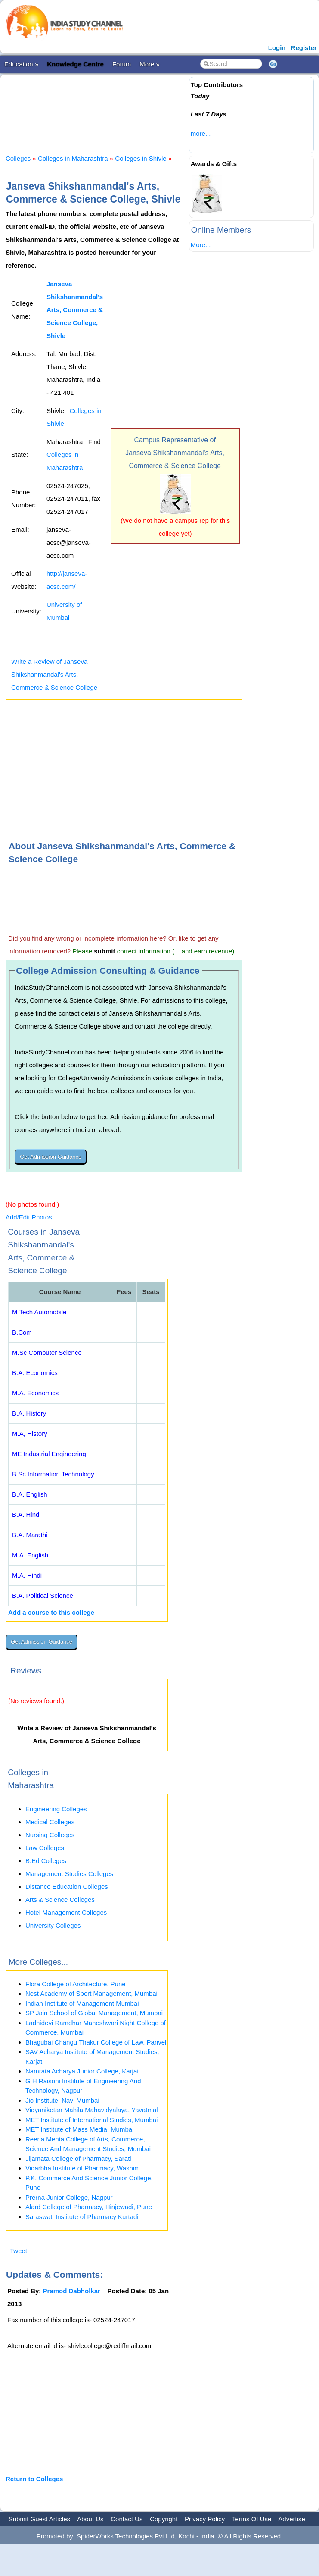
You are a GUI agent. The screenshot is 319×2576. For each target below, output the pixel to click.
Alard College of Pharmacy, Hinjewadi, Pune (88, 2206)
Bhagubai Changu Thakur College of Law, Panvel (95, 2042)
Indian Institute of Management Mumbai (82, 2003)
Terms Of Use (252, 2519)
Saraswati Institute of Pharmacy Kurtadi (82, 2216)
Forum (121, 64)
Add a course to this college (51, 1612)
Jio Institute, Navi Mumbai (62, 2100)
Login (277, 47)
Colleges (18, 158)
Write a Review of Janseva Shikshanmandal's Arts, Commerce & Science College (54, 674)
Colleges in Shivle (140, 158)
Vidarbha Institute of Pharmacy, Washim (82, 2168)
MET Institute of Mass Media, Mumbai (79, 2129)
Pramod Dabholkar (71, 2291)
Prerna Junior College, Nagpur (69, 2197)
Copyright (163, 2519)
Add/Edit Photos (29, 1217)
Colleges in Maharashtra (73, 158)
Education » (21, 64)
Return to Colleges (34, 2478)
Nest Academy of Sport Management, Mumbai (91, 1993)
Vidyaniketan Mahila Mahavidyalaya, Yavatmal (91, 2109)
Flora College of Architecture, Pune (75, 1984)
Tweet (18, 2250)
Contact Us (126, 2519)
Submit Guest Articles (39, 2519)
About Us (90, 2519)
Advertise (291, 2519)
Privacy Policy (205, 2519)
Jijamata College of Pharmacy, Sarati (78, 2158)
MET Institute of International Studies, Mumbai (91, 2119)
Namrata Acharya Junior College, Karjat (82, 2071)
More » (149, 64)
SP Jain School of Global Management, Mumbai (94, 2012)
